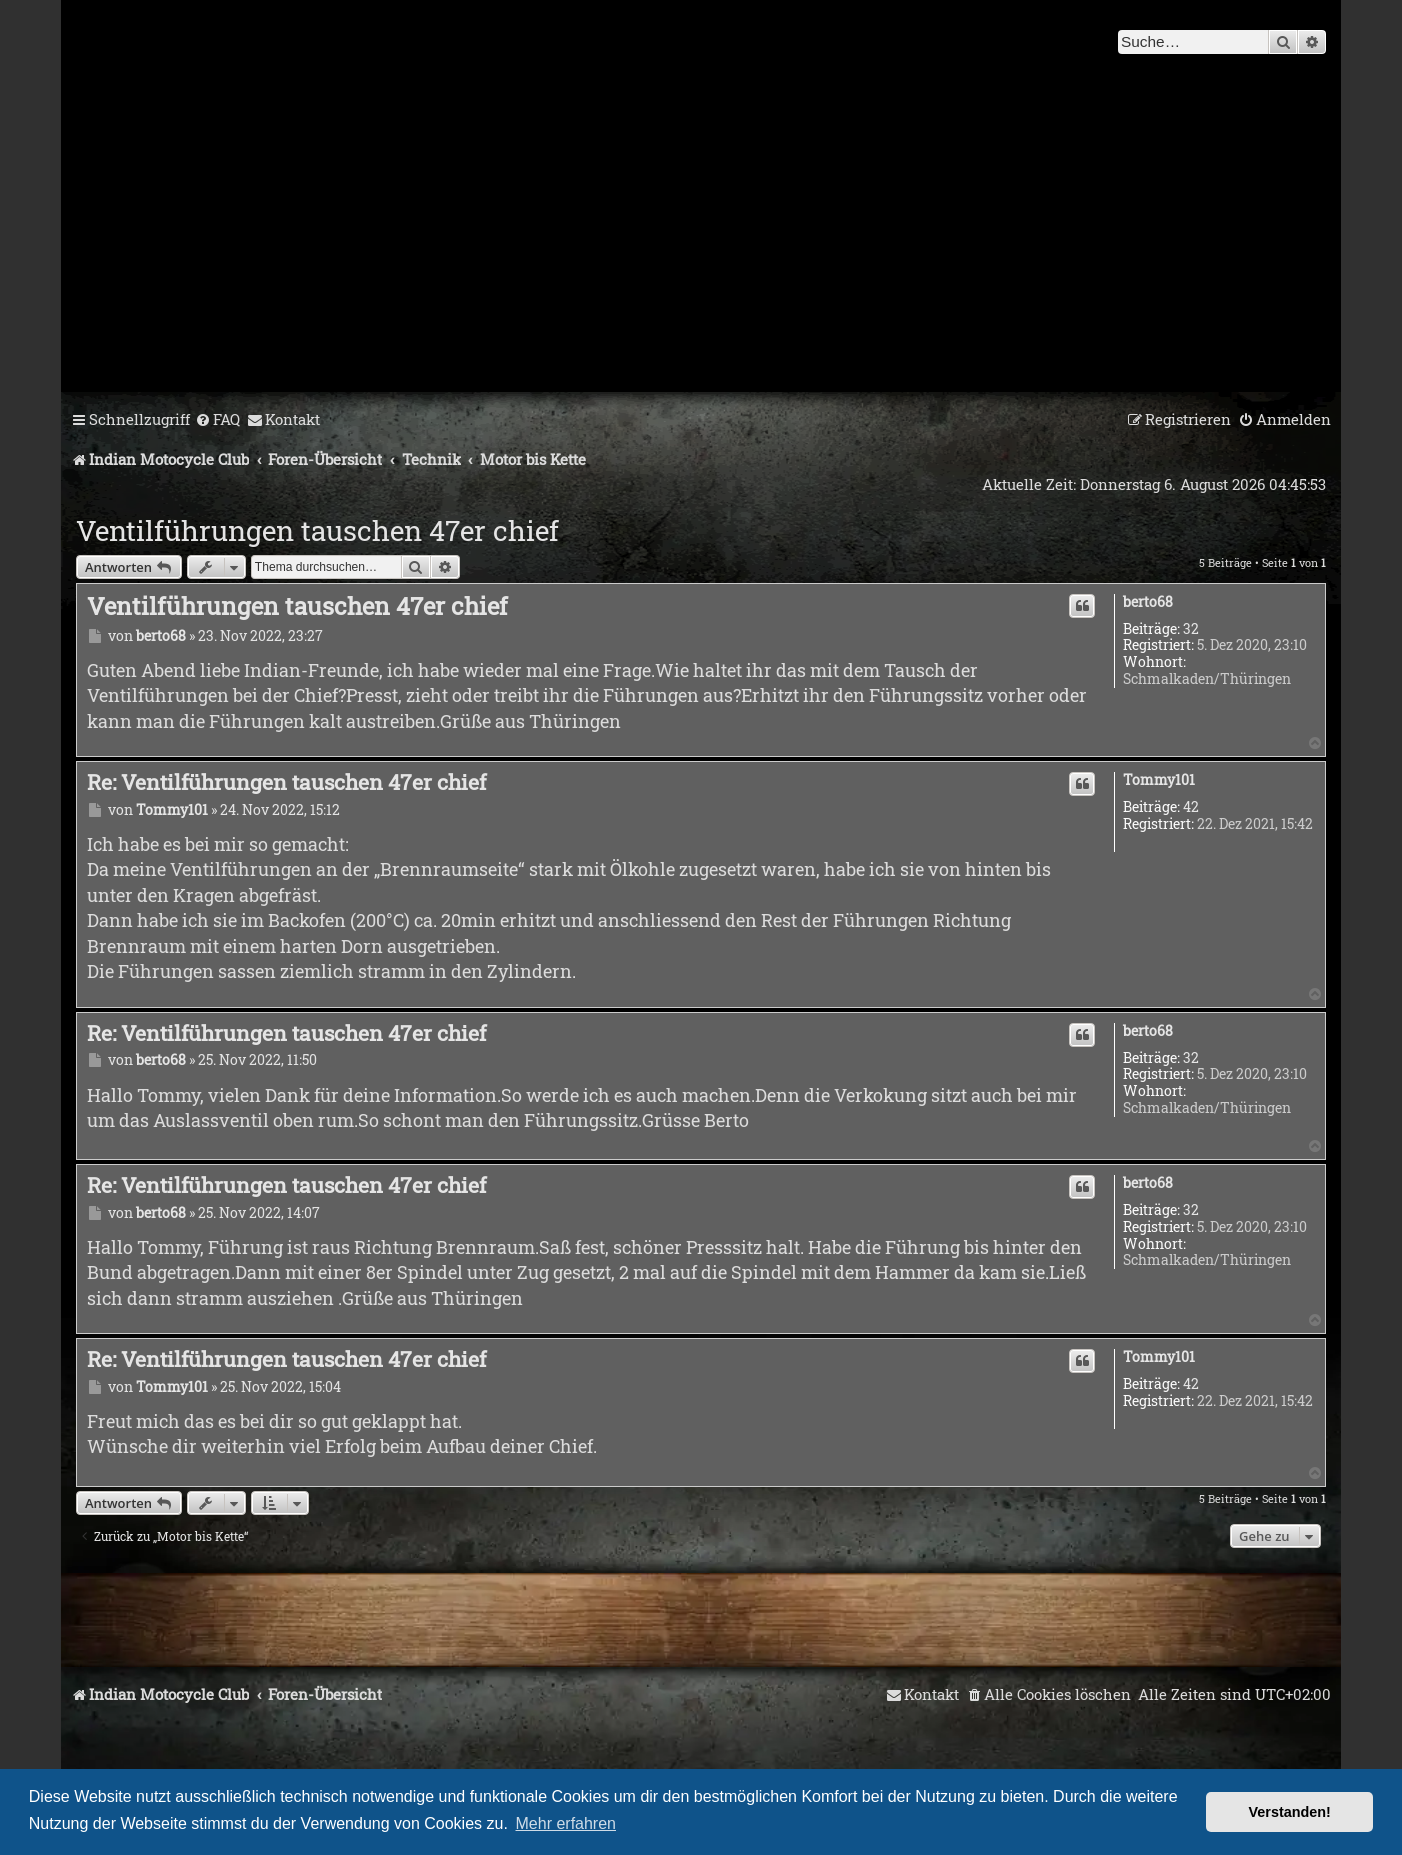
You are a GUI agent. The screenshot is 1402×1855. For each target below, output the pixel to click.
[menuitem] (217, 420)
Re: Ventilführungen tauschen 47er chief (286, 782)
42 (1191, 807)
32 (1191, 629)
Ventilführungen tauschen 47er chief (317, 530)
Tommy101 (1159, 780)
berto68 (1148, 602)
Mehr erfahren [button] (566, 1823)
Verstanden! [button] (1290, 1812)
